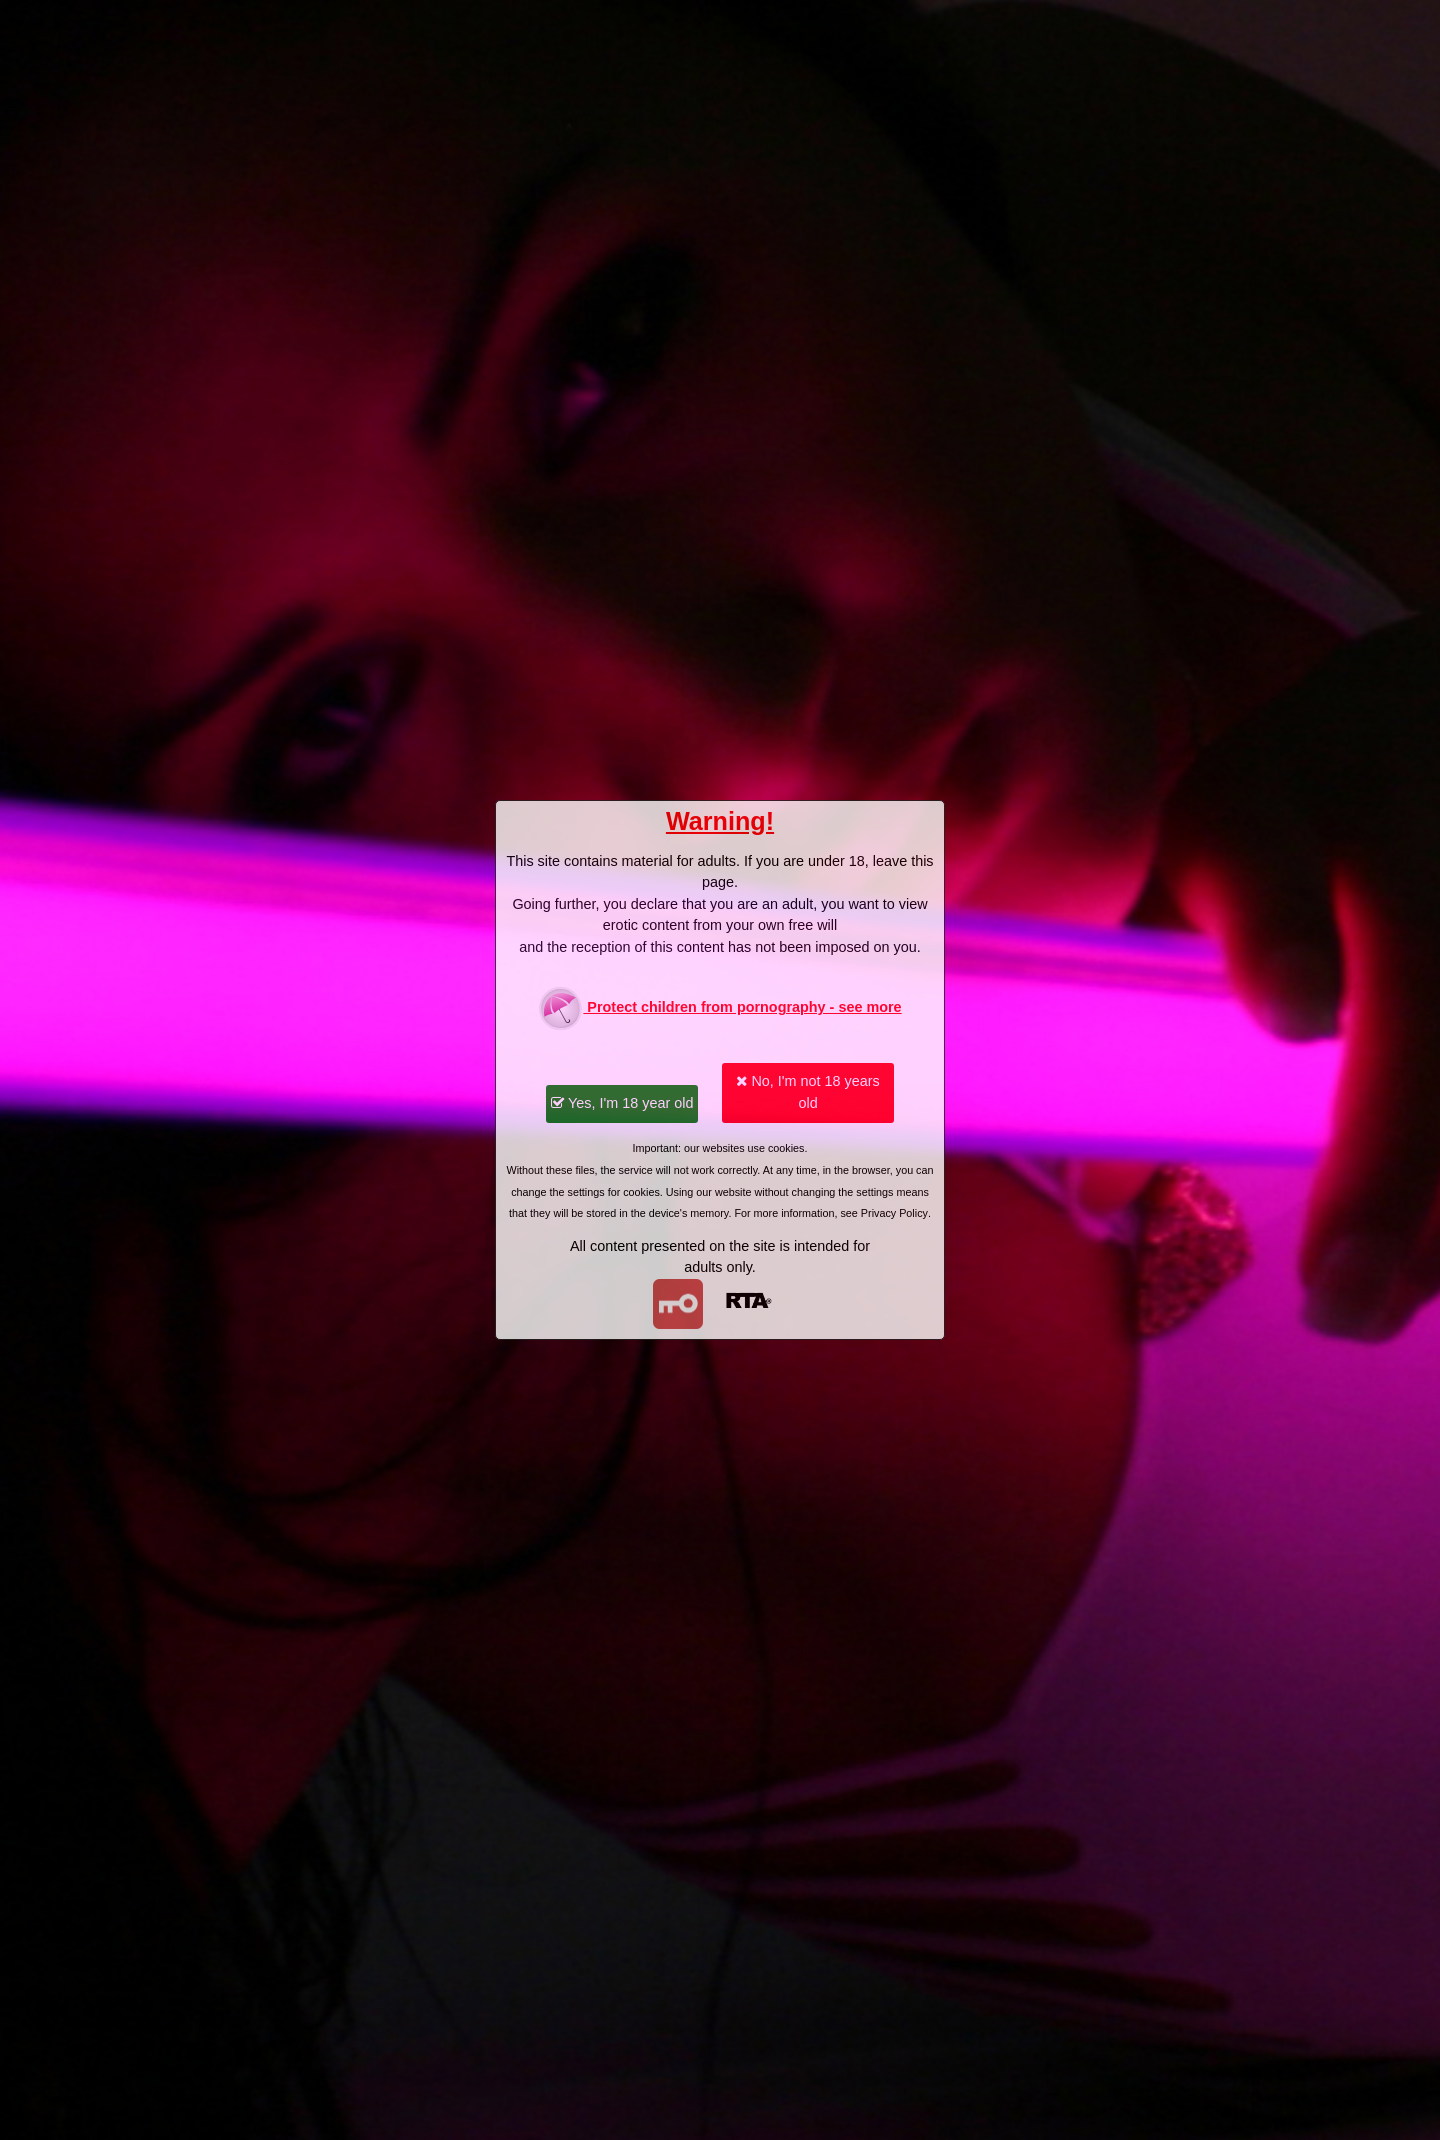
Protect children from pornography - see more (719, 1008)
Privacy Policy (894, 1213)
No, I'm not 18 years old (807, 1092)
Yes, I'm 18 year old (622, 1103)
